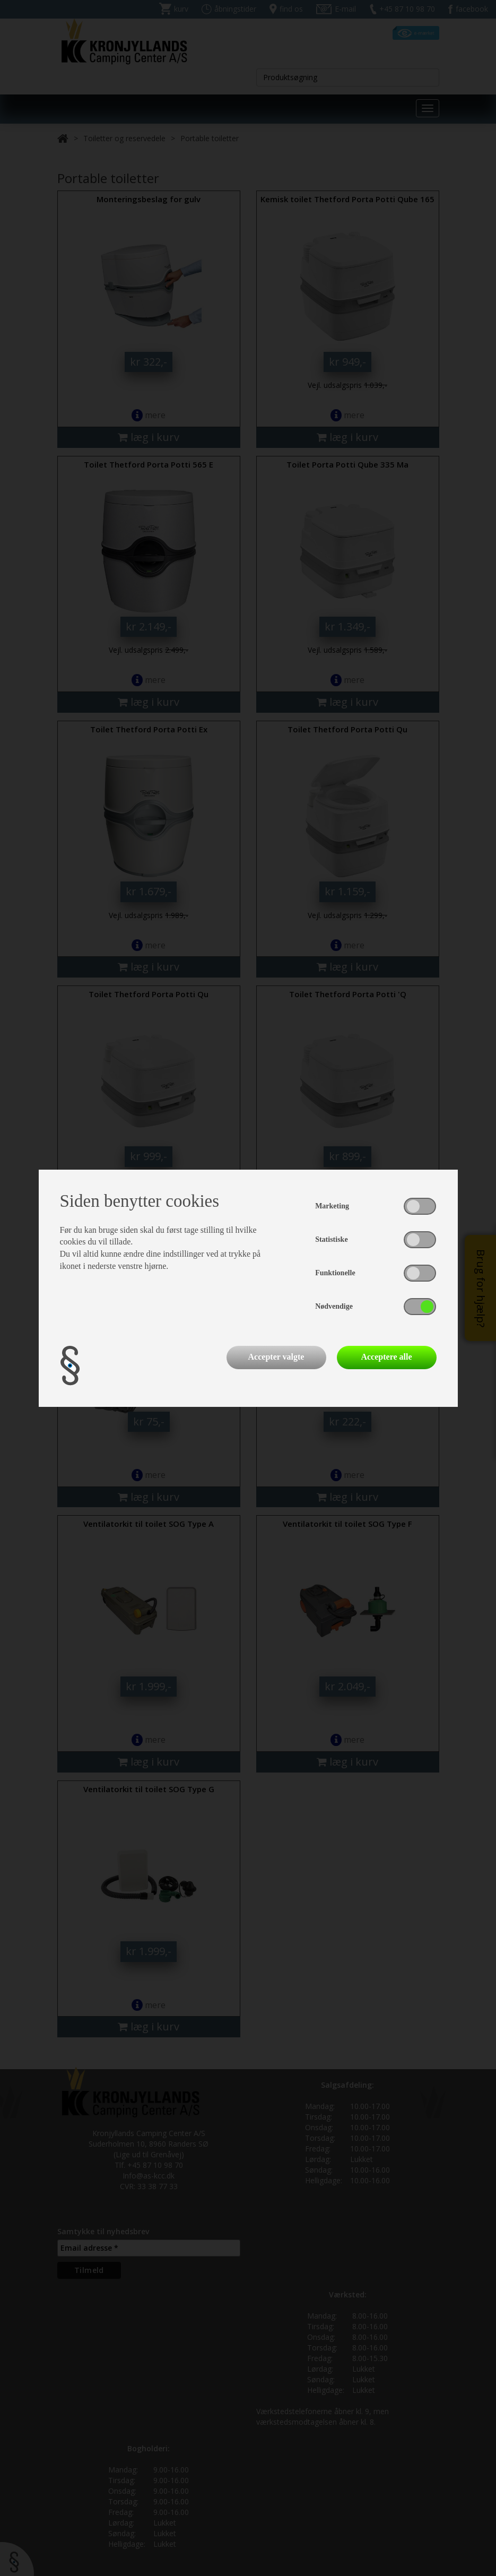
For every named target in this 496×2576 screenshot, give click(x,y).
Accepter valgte (276, 1356)
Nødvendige (334, 1306)
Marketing (332, 1206)
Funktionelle (335, 1273)
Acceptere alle (386, 1356)
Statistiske (331, 1239)
